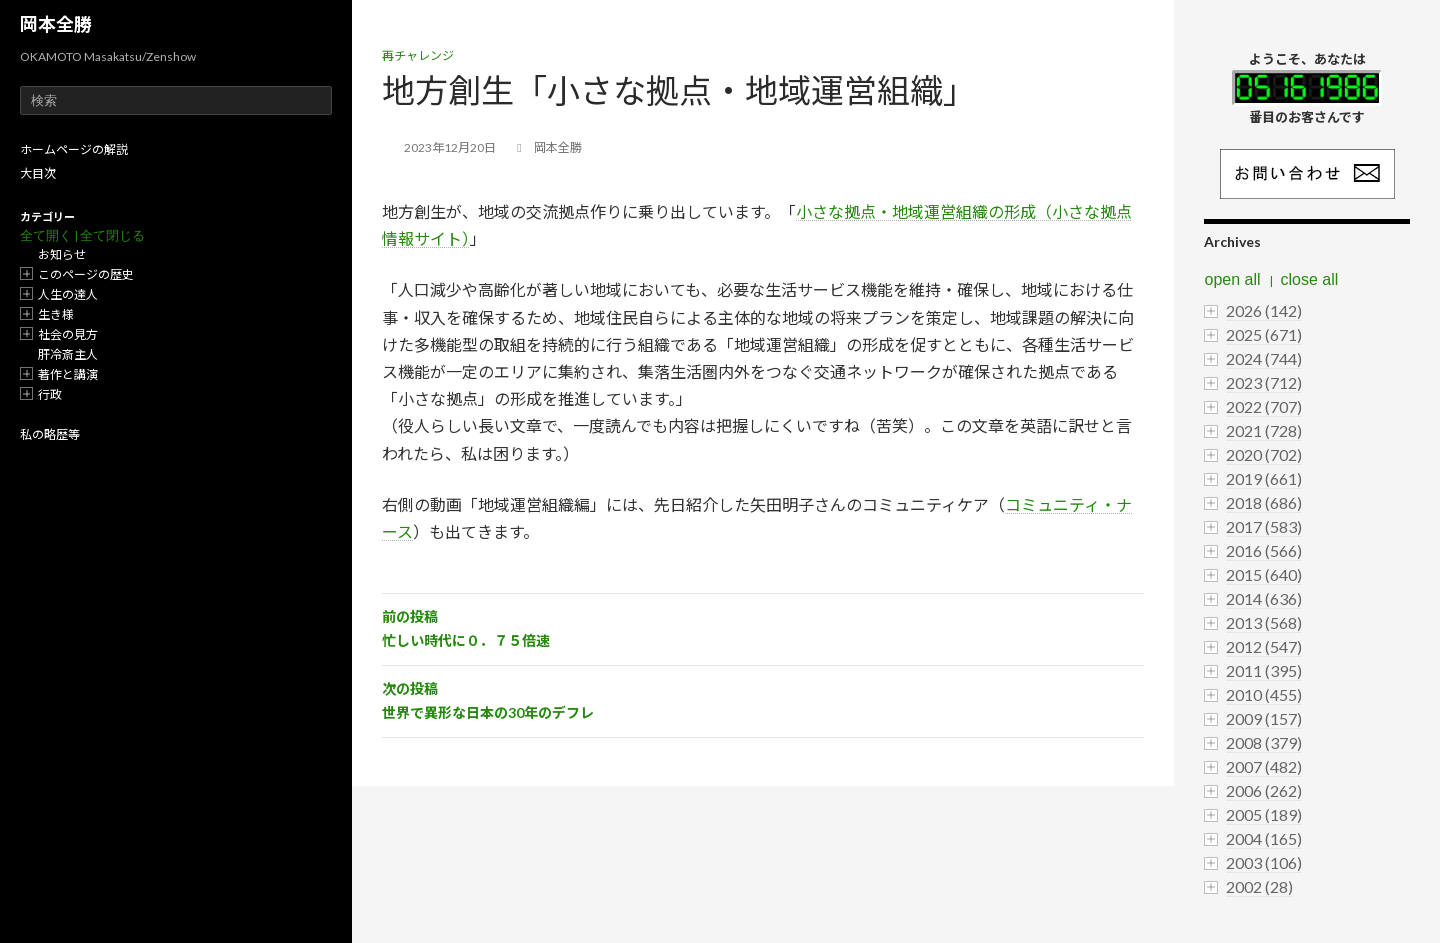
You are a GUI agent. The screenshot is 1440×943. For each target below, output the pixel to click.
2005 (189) (1264, 814)
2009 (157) (1264, 718)
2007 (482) (1264, 766)
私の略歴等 (50, 434)
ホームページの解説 (74, 149)
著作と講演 (68, 374)
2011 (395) (1264, 670)
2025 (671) (1264, 334)
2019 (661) (1264, 478)
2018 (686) (1264, 502)
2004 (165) (1264, 838)
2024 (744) (1264, 358)
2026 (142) (1264, 310)
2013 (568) (1264, 622)
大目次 (38, 173)
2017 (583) (1264, 526)
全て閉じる (112, 235)
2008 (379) (1264, 742)
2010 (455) (1264, 694)
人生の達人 (68, 294)
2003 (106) (1264, 862)
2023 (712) (1264, 382)
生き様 (56, 314)
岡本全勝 (56, 24)
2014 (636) (1264, 598)
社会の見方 (68, 334)
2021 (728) (1264, 430)
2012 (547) (1264, 646)
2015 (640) (1264, 574)
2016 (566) (1264, 550)
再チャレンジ (418, 55)
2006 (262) (1264, 790)
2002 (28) (1259, 886)
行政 (50, 394)
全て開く (46, 235)
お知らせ (62, 254)
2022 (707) (1264, 406)
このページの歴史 (86, 274)
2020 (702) (1264, 454)
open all (1232, 279)
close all (1310, 279)
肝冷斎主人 (68, 354)
